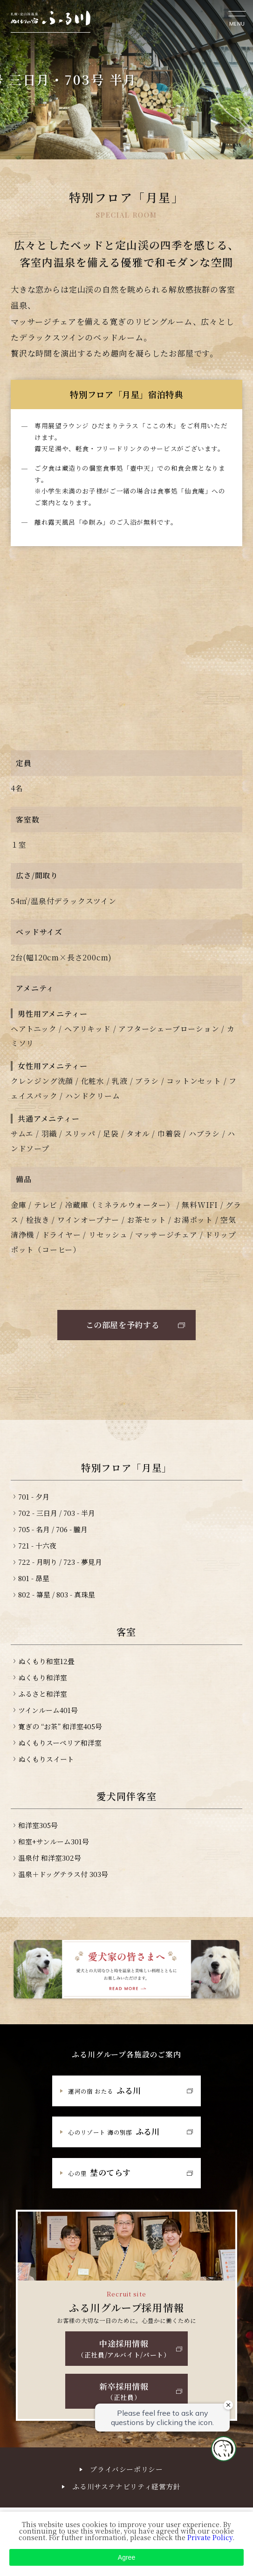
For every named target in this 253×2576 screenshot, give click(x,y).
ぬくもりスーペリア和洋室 (60, 1742)
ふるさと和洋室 (42, 1694)
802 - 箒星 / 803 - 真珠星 (56, 1594)
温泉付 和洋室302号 (49, 1858)
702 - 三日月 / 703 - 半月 (56, 1513)
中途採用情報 (123, 2348)
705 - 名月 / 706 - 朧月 (53, 1529)
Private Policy (209, 2537)
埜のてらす (99, 2172)
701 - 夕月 (33, 1496)
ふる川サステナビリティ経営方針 (126, 2486)
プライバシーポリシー (126, 2469)
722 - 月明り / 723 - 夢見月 (60, 1562)
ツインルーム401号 (48, 1710)
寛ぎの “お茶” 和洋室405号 (60, 1726)
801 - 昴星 (33, 1578)
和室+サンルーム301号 (53, 1841)
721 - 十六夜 (37, 1545)
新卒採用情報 (123, 2391)
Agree (126, 2557)
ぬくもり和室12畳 (46, 1661)
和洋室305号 (38, 1825)
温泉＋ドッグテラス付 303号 (63, 1874)
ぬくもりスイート (46, 1759)
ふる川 (104, 2090)
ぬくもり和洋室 (42, 1677)
